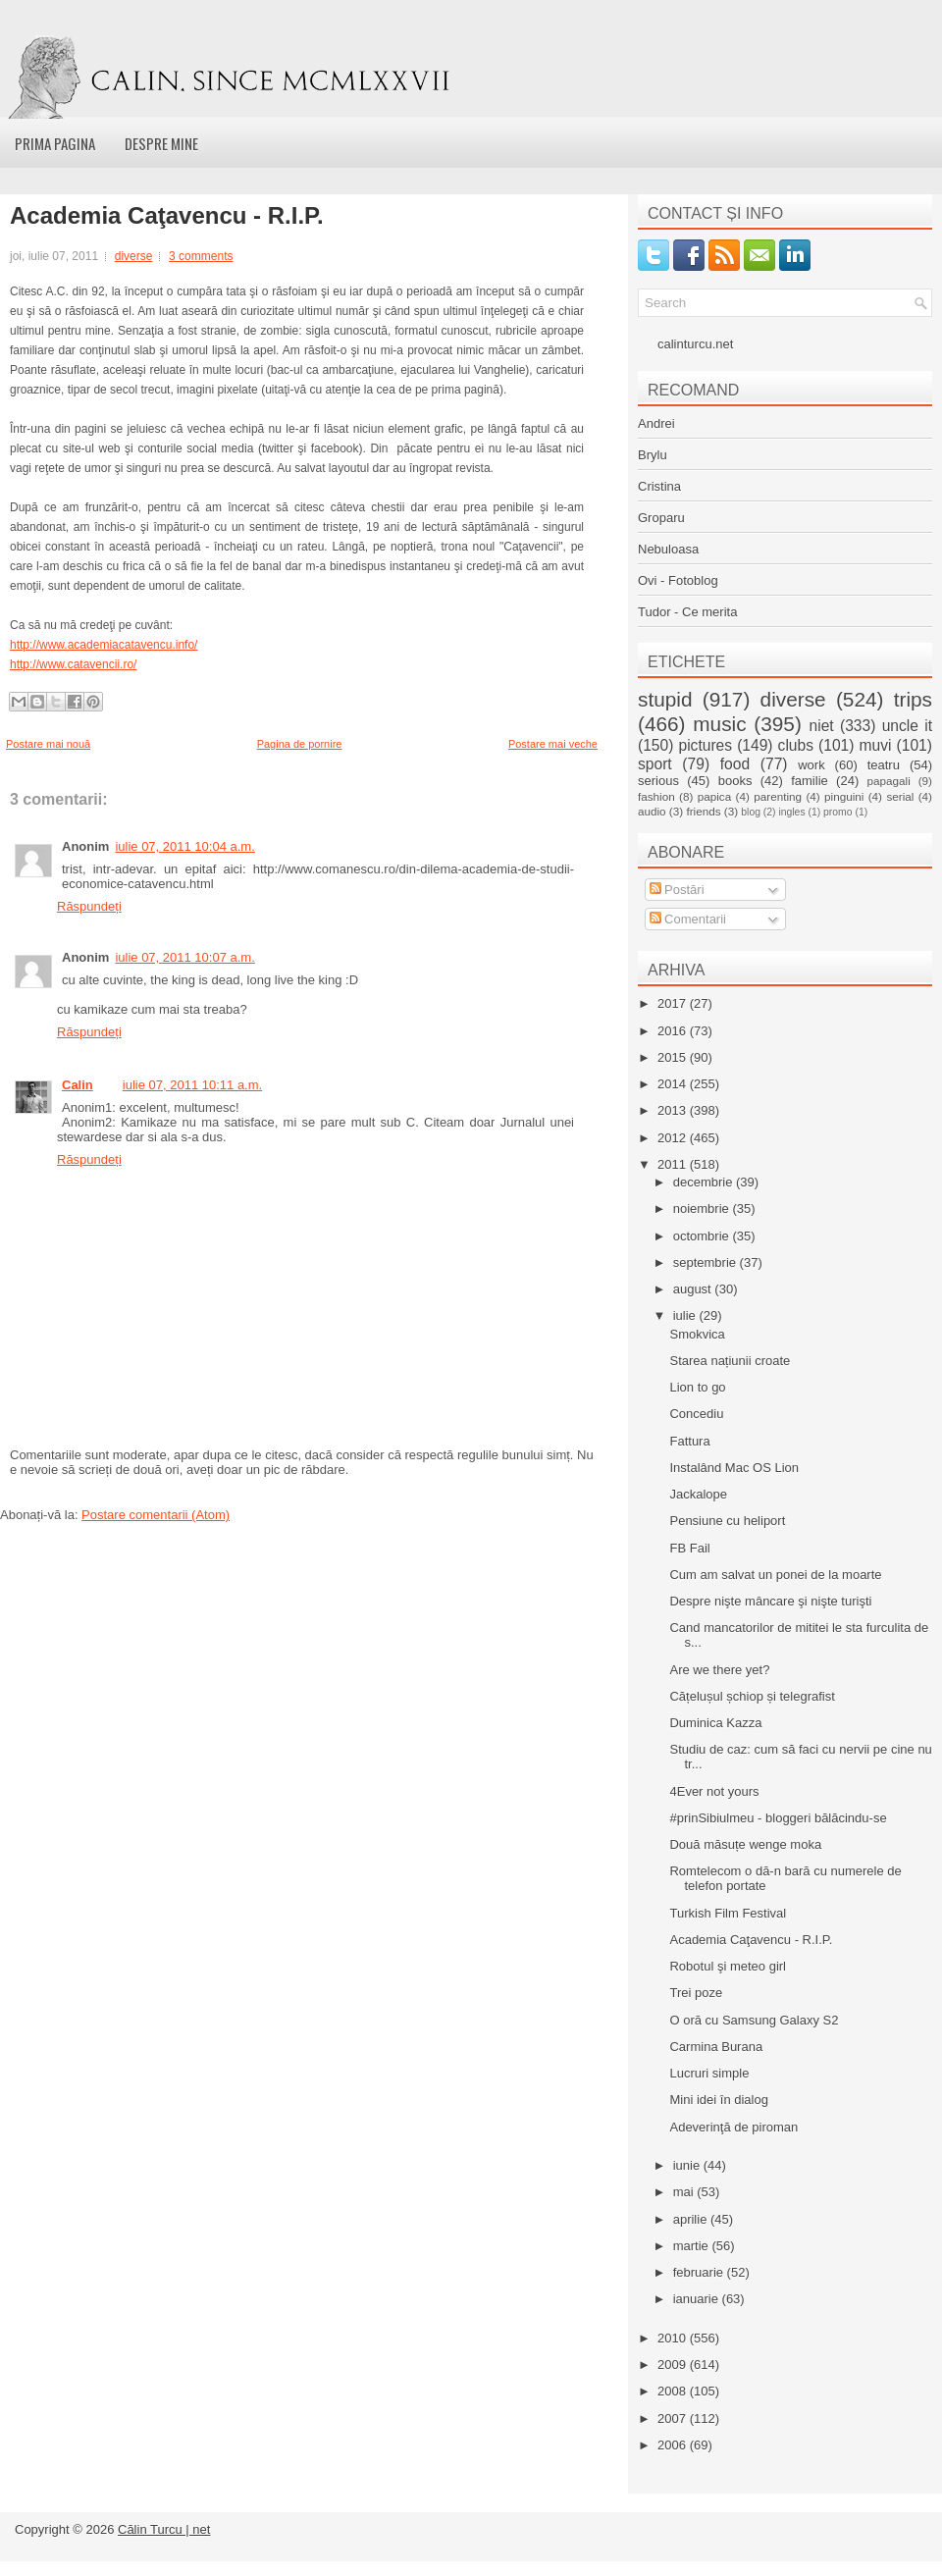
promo (837, 812)
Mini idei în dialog (718, 2099)
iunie (688, 2165)
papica (714, 796)
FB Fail (689, 1548)
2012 (673, 1137)
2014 (673, 1084)
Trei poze (695, 1992)
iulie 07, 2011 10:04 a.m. (184, 846)
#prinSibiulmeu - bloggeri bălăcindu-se (777, 1818)
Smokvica (696, 1334)
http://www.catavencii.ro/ (73, 664)
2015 (673, 1057)
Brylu (652, 454)
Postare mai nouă (48, 744)
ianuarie (697, 2298)
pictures (705, 745)
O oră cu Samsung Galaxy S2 (753, 2020)
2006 (673, 2445)
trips (913, 699)
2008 (673, 2391)
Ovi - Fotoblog (678, 580)
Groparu (661, 517)
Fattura (689, 1441)
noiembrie (703, 1208)
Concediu (696, 1413)
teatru (883, 765)
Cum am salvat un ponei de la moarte (775, 1574)
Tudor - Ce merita (687, 612)
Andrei (656, 423)
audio (652, 811)
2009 (673, 2364)
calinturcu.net (695, 344)
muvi (876, 745)
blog (750, 812)
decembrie (704, 1182)
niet (822, 725)
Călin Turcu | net (164, 2529)
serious (658, 780)
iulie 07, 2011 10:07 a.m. (184, 957)
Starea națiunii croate (729, 1360)
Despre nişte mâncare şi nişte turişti (770, 1601)
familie (809, 780)
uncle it (907, 725)
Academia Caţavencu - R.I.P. (167, 216)
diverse (134, 256)
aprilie (691, 2219)
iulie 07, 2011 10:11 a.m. (192, 1085)
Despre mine (161, 143)
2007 (673, 2418)
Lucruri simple (709, 2073)
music (719, 723)
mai (685, 2191)
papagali (889, 780)
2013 (673, 1110)
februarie (700, 2272)
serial (900, 796)
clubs (795, 745)
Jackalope (698, 1494)
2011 (673, 1164)
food (735, 764)
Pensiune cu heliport (727, 1520)
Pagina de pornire (299, 744)
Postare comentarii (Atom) (155, 1514)
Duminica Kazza (715, 1722)
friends (703, 811)
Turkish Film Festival (727, 1913)
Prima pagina (55, 143)
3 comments (201, 256)
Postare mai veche (553, 744)
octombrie (703, 1236)
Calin (77, 1085)
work (811, 765)
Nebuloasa (668, 549)
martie (692, 2245)
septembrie (706, 1262)
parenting (778, 796)
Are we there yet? (719, 1669)
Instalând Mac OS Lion (734, 1467)
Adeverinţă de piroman (733, 2127)
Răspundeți (89, 906)
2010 (673, 2338)
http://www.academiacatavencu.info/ (103, 645)
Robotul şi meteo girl (727, 1966)
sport (655, 764)
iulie (686, 1315)
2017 (673, 1003)
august (694, 1289)
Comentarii (688, 919)
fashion (656, 796)
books (735, 780)
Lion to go (697, 1387)
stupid (665, 699)
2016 (673, 1031)
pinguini (844, 796)
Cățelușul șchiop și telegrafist (751, 1696)
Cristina (659, 486)
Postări (677, 889)
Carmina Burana (715, 2046)
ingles (791, 812)
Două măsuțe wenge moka (745, 1844)
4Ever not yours (714, 1791)
